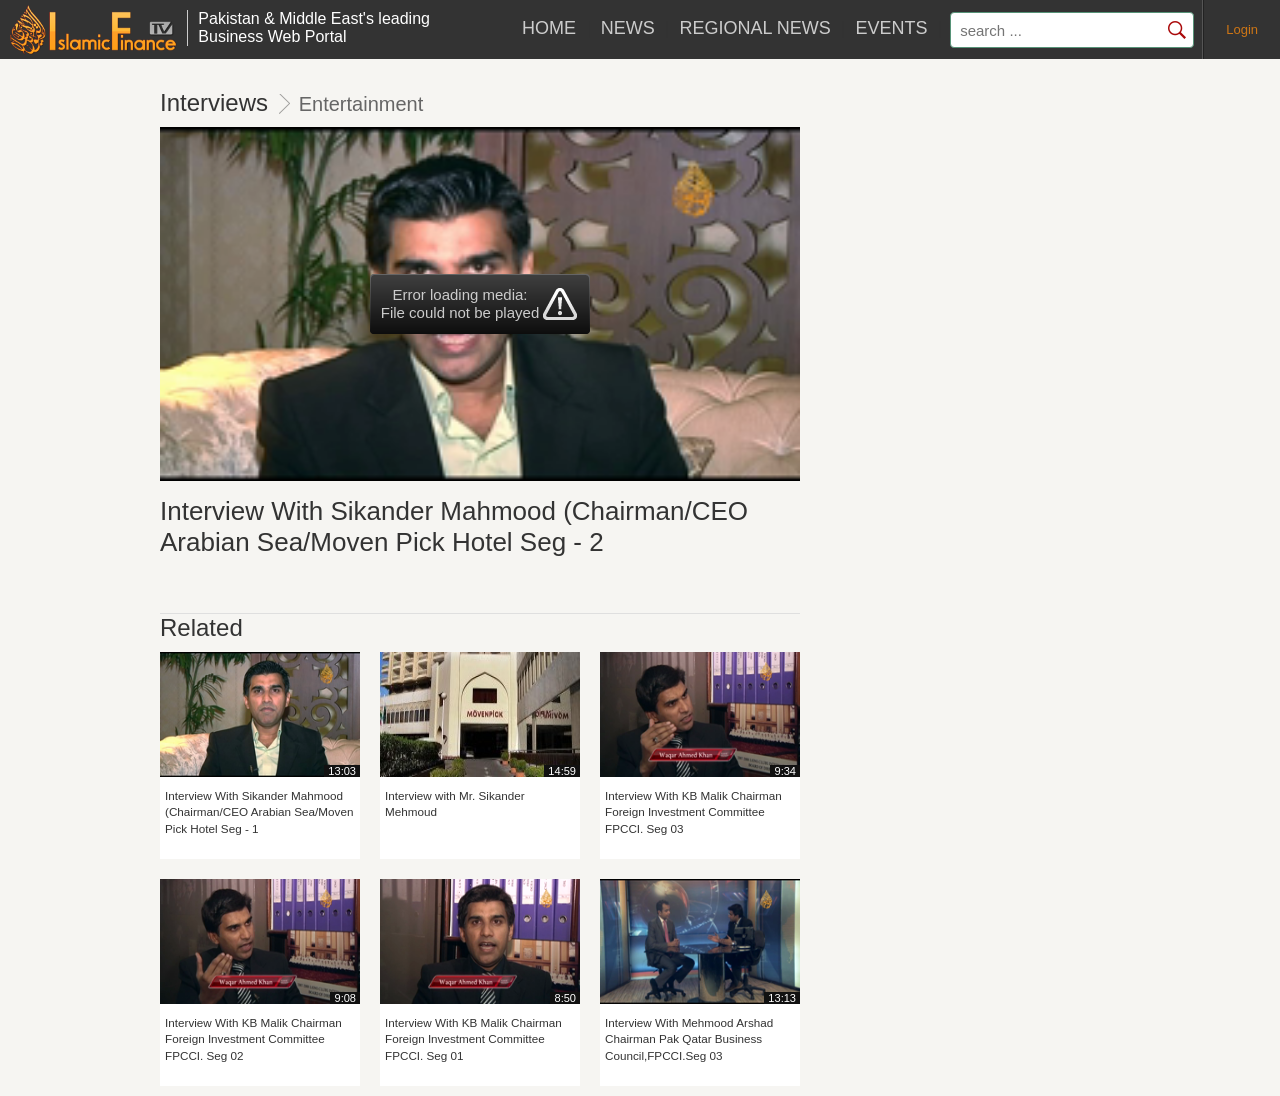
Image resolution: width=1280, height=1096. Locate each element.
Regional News (754, 28)
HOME (549, 28)
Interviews (214, 102)
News (628, 28)
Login (1242, 29)
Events (891, 28)
